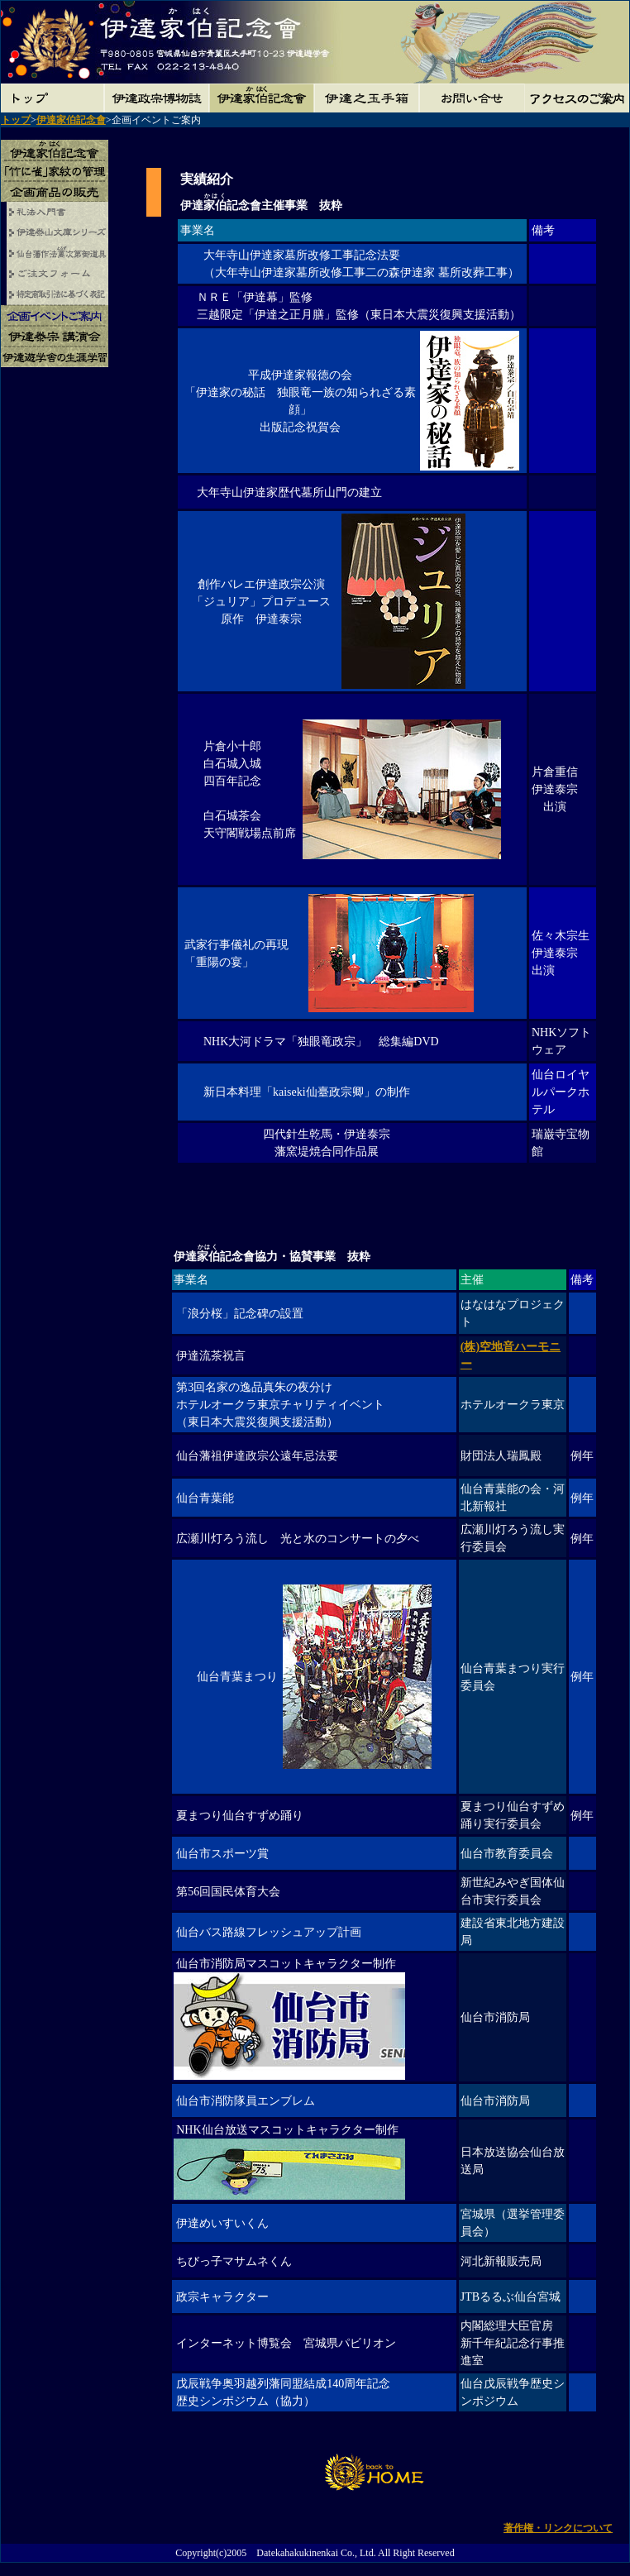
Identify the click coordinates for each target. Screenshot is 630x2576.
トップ (16, 120)
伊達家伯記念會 (71, 120)
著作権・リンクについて (558, 2528)
